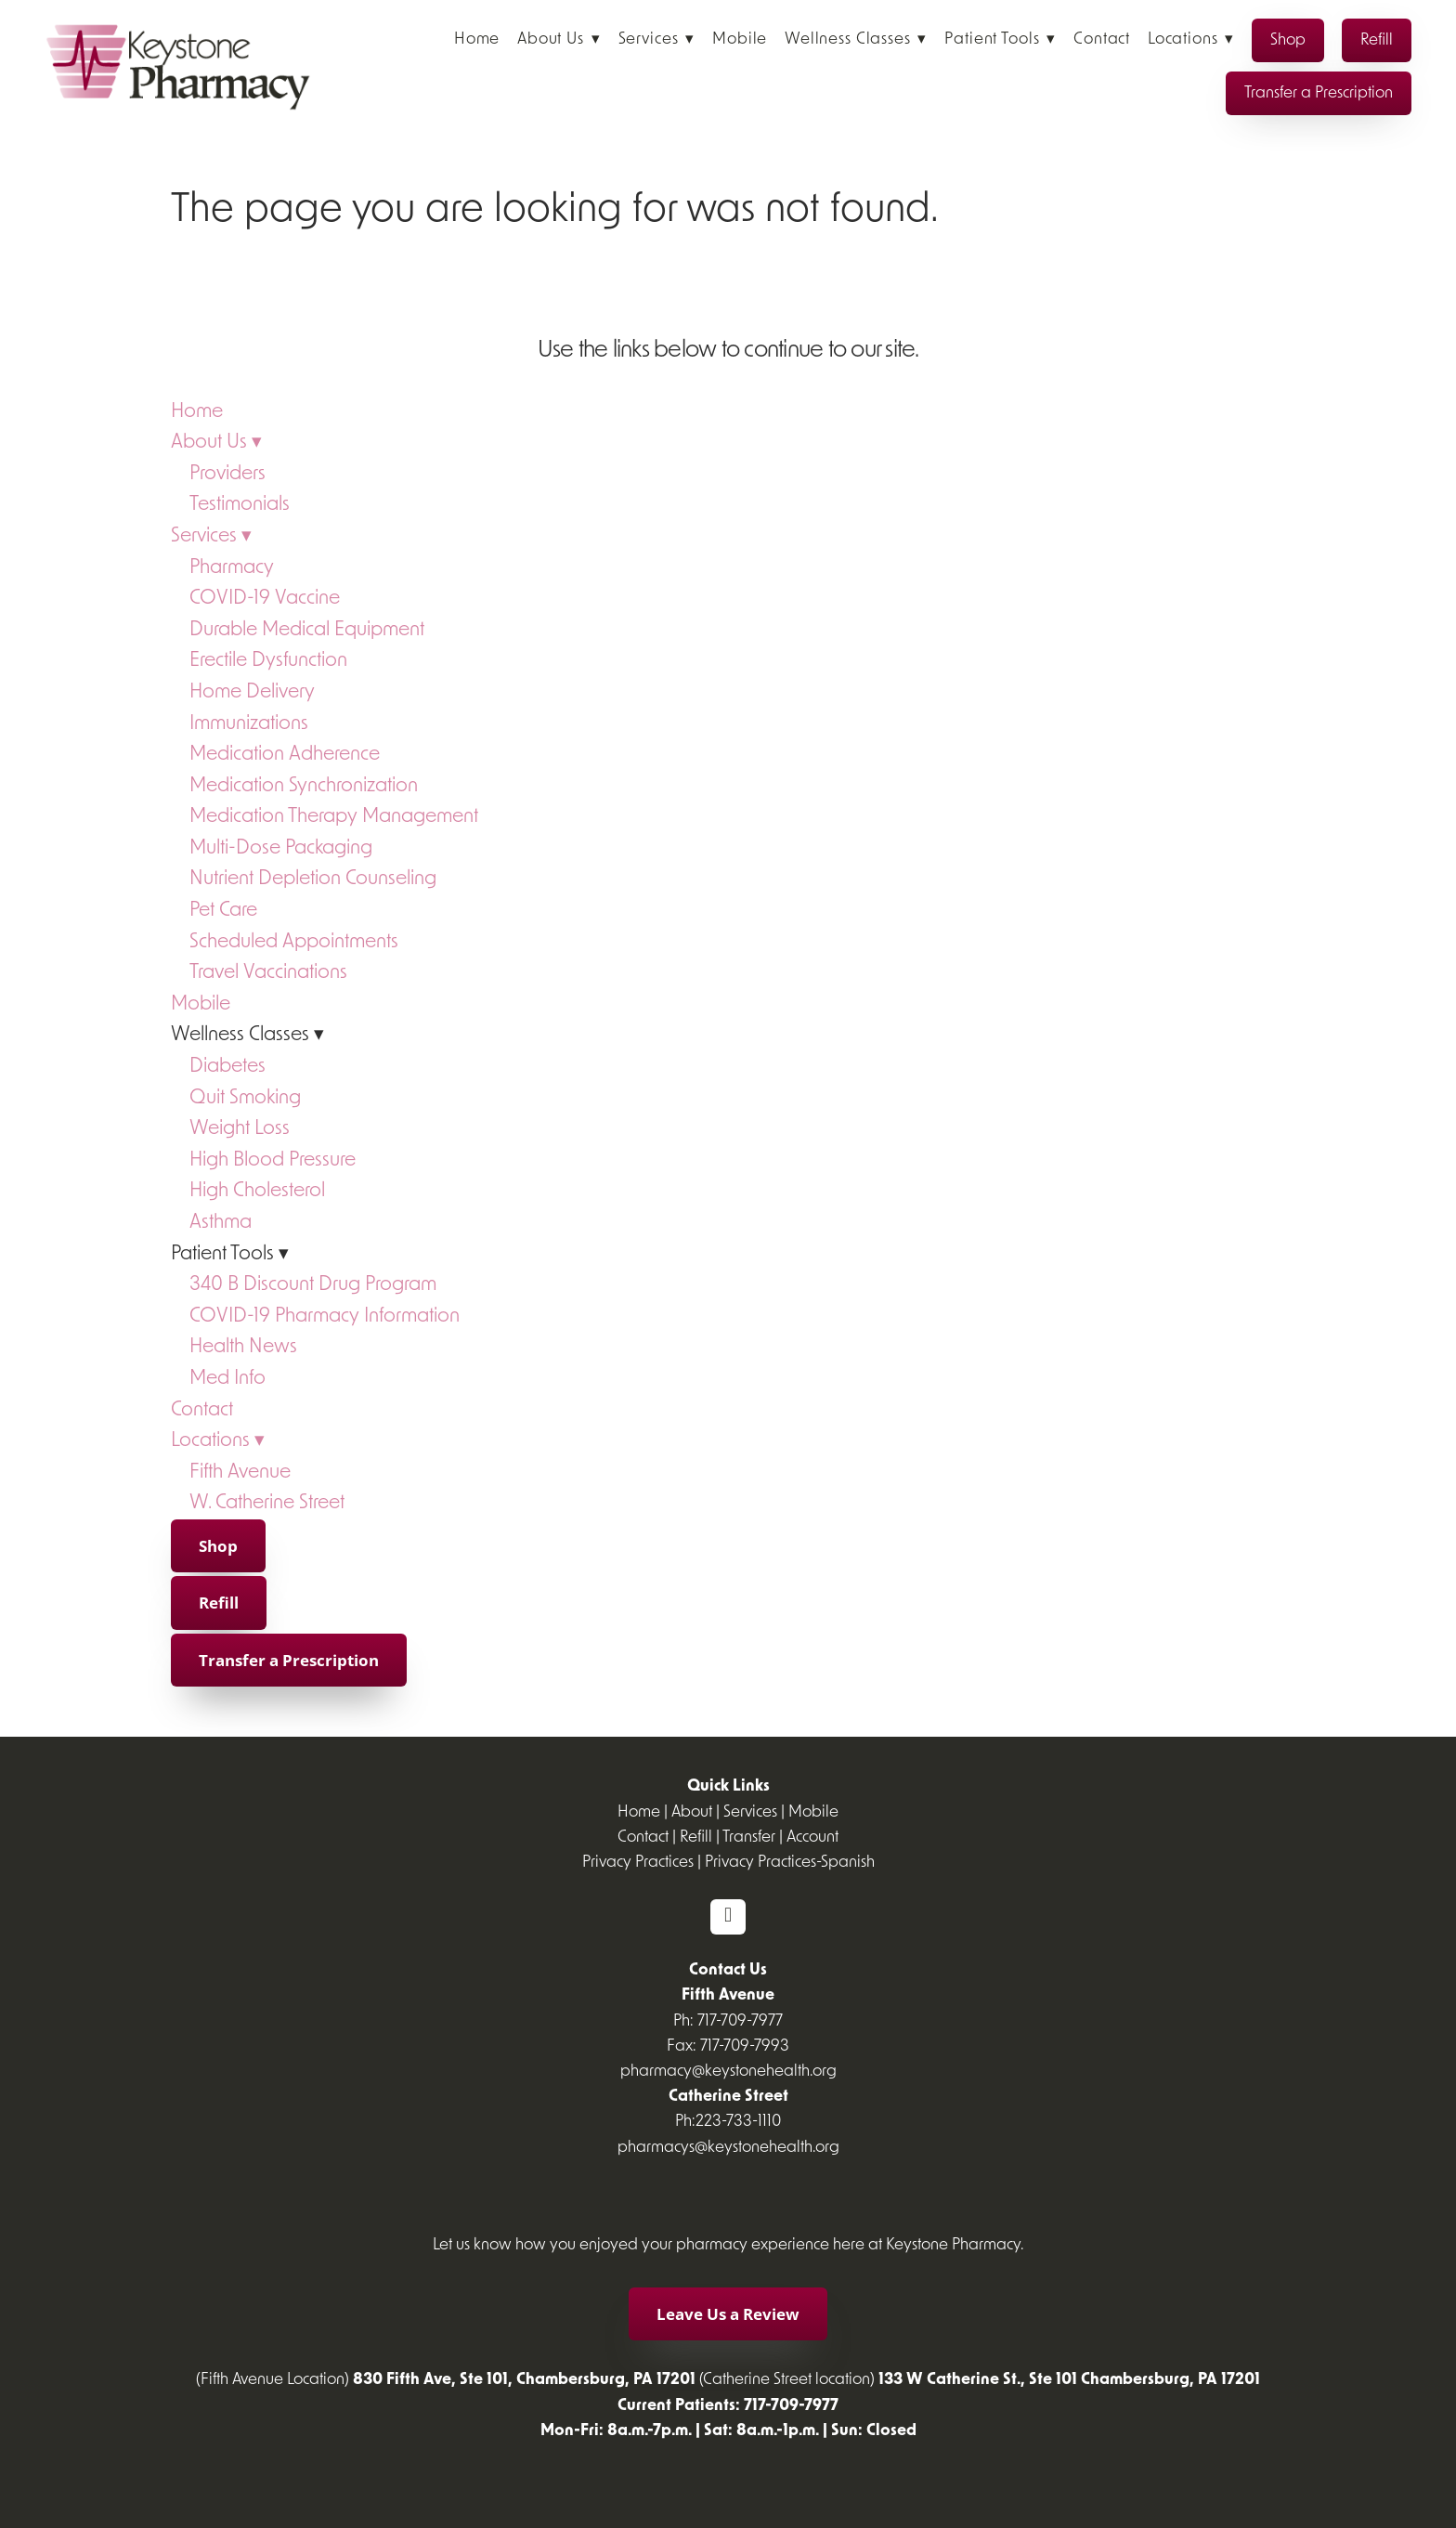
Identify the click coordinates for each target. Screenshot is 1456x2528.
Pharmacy (231, 568)
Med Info (227, 1378)
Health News (243, 1347)
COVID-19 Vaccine (264, 598)
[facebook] (728, 1917)
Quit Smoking (245, 1098)
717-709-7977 (740, 2021)
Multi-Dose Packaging (280, 848)
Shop (1288, 40)
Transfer (748, 1837)
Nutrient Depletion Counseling (312, 879)
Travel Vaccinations (268, 973)
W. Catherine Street (266, 1503)
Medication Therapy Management (333, 817)
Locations (1191, 39)
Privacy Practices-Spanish (790, 1862)
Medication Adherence (284, 754)
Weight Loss (239, 1129)
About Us (559, 39)
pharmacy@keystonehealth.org (728, 2071)
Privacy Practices (638, 1862)
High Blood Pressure (272, 1160)
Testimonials (239, 505)
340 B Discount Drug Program (312, 1285)
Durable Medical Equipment (306, 630)
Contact (1101, 39)
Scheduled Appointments (293, 942)
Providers (227, 474)
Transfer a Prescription (1318, 93)
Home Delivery (252, 692)
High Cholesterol (257, 1191)
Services (657, 39)
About (691, 1812)
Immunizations (248, 724)
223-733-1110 (738, 2122)
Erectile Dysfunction (268, 661)
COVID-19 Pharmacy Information (324, 1316)
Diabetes (227, 1066)
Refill (1376, 40)
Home (477, 39)
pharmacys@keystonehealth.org (728, 2148)
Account (812, 1837)
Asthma (220, 1222)
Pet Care (223, 910)
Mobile (739, 39)
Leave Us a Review (728, 2314)
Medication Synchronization (303, 786)
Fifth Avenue (240, 1472)
